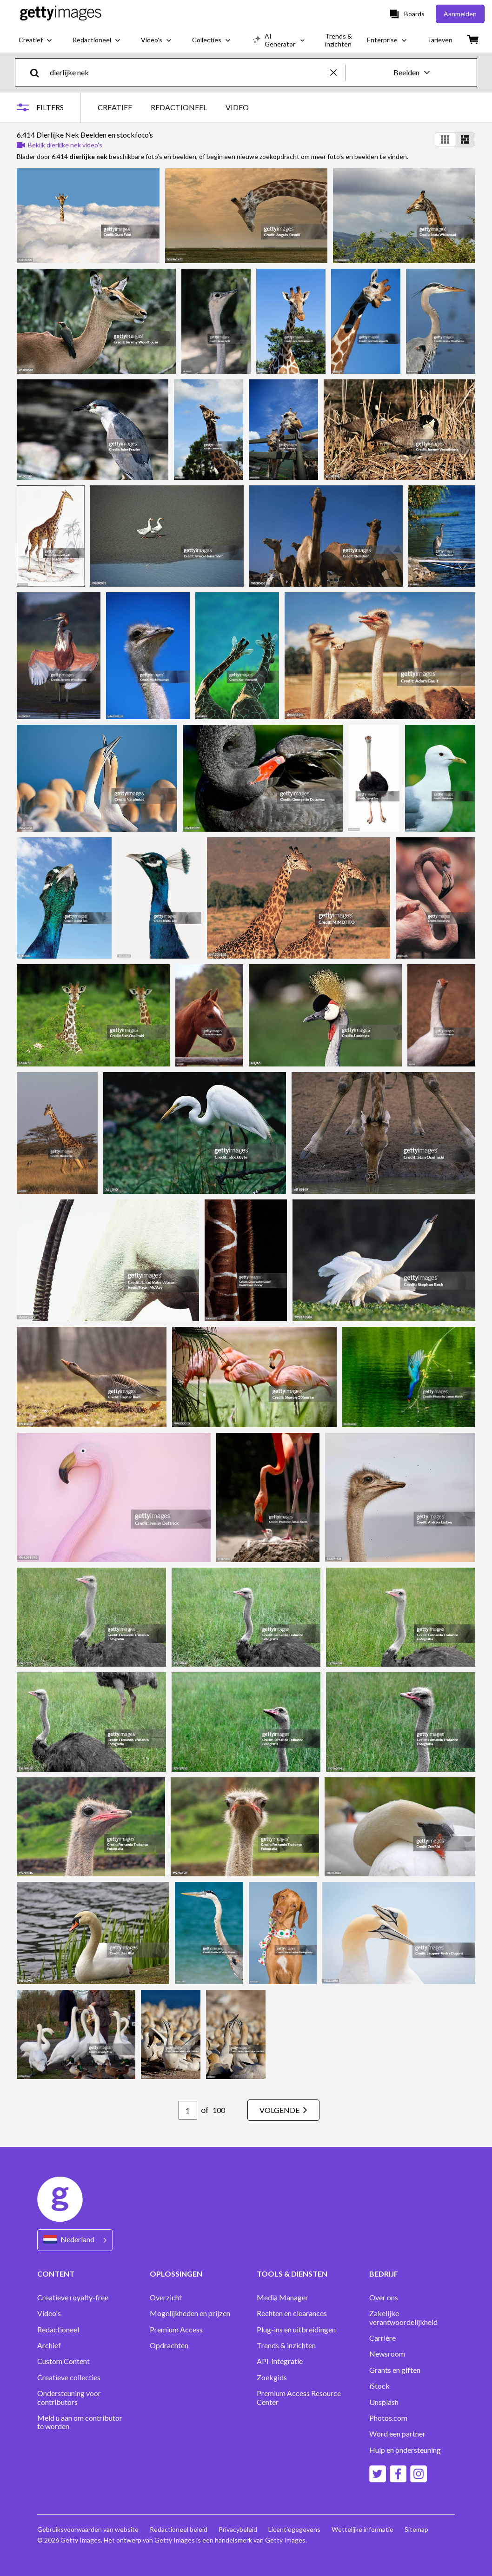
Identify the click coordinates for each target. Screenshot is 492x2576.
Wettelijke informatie (362, 2529)
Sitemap (416, 2529)
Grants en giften (394, 2370)
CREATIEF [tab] (115, 107)
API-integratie (280, 2361)
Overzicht (166, 2297)
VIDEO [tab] (237, 107)
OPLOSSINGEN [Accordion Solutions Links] (176, 2273)
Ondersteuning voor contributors (69, 2397)
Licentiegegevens (294, 2529)
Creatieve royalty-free (72, 2297)
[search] (38, 72)
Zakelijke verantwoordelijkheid (403, 2317)
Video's (49, 2313)
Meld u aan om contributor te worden (79, 2422)
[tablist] (173, 107)
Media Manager (282, 2297)
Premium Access (176, 2329)
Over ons (383, 2297)
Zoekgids (272, 2377)
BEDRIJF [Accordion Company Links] (383, 2273)
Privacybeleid (238, 2529)
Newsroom (387, 2354)
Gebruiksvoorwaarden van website (88, 2529)
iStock (379, 2386)
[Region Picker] (75, 2240)
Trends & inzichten (286, 2345)
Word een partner (397, 2434)
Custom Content (63, 2361)
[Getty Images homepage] (60, 13)
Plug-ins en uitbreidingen (296, 2329)
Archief (49, 2345)
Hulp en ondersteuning (405, 2450)
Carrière (382, 2338)
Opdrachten (169, 2345)
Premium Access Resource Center (299, 2397)
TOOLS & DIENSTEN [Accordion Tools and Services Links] (292, 2273)
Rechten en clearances (292, 2313)
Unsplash (384, 2402)
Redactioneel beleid (178, 2529)
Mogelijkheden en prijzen (190, 2313)
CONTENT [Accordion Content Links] (55, 2273)
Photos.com (388, 2418)
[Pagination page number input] (188, 2110)
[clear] (337, 72)
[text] (188, 72)
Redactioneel (58, 2329)
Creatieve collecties (68, 2377)
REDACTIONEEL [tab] (179, 107)
